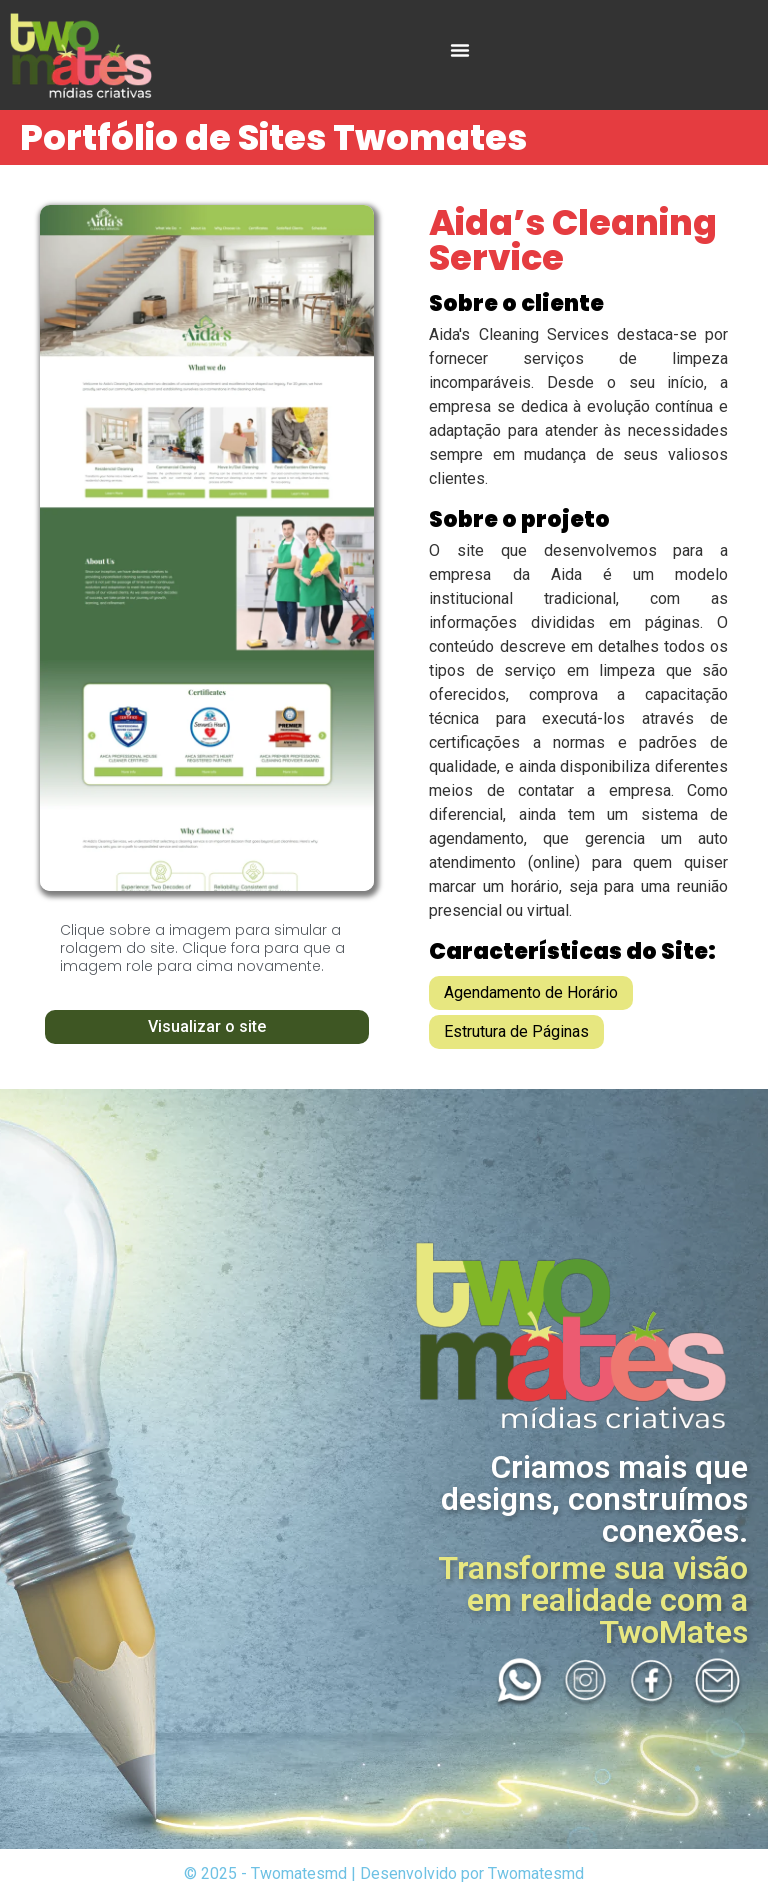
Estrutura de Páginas (516, 1031)
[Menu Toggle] (460, 50)
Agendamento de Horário (531, 992)
